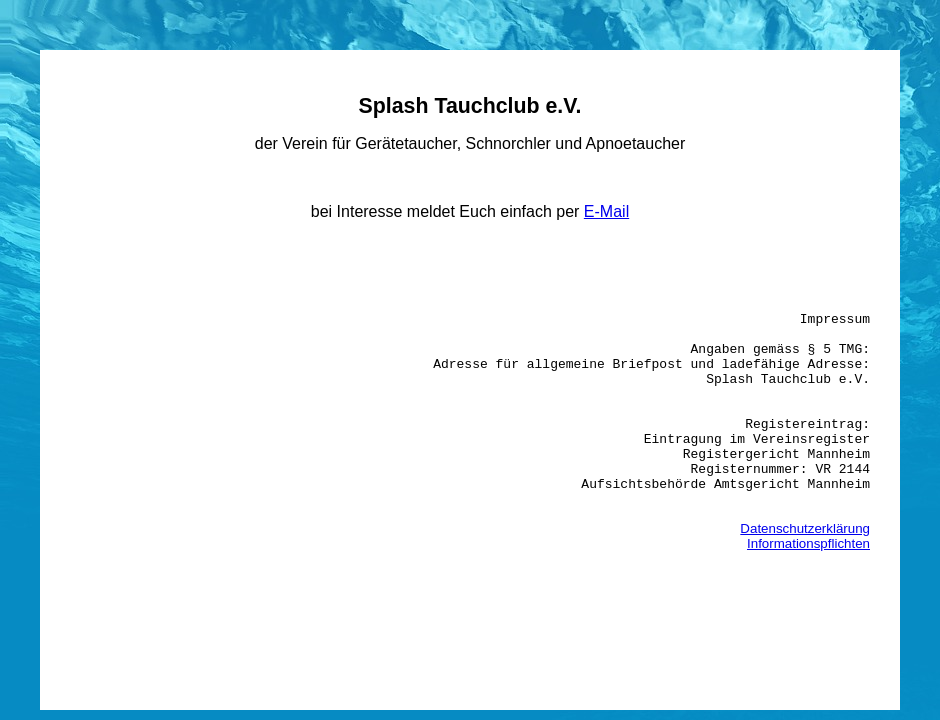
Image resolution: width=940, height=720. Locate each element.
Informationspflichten (808, 597)
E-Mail (606, 211)
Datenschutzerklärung (805, 582)
